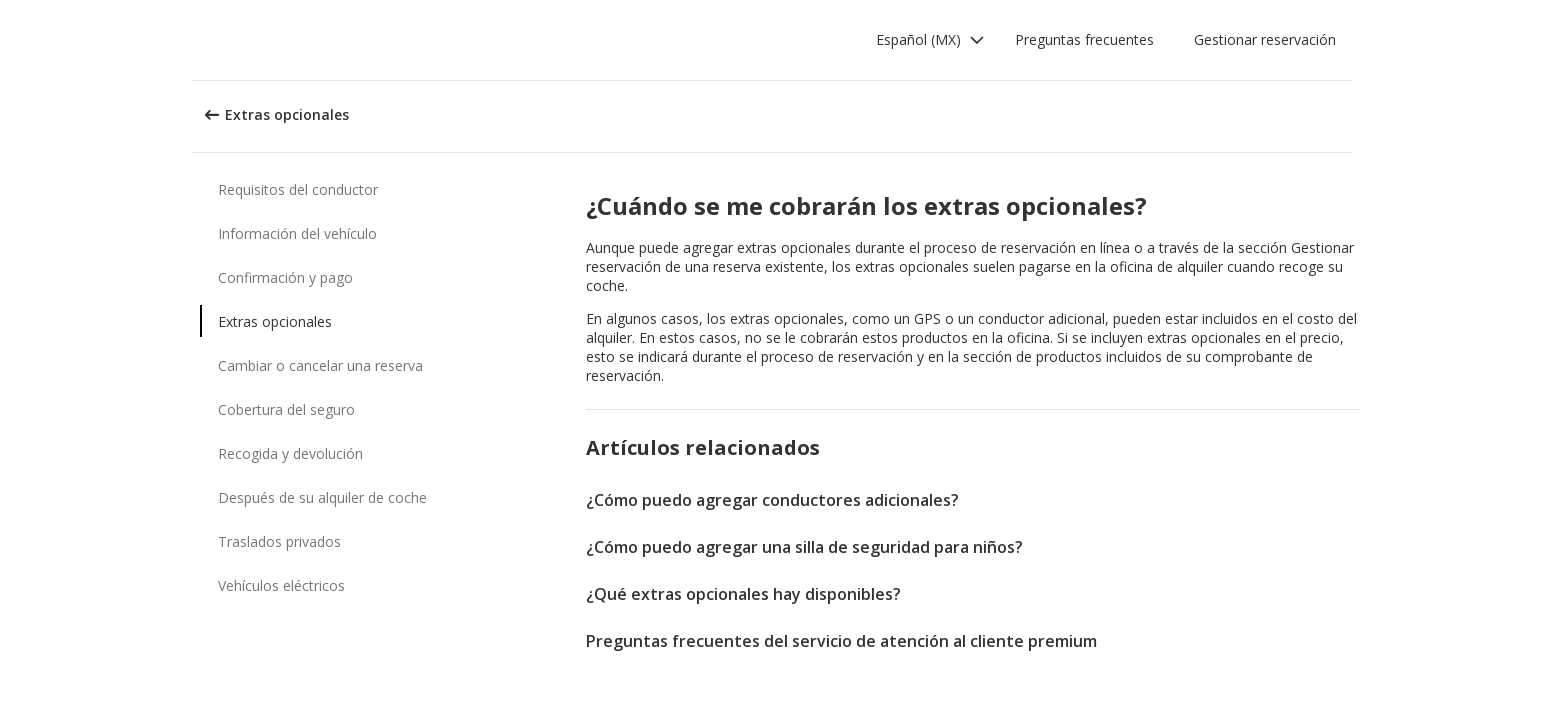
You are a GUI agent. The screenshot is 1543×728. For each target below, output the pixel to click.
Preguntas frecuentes (1084, 39)
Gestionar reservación (1265, 39)
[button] (930, 40)
